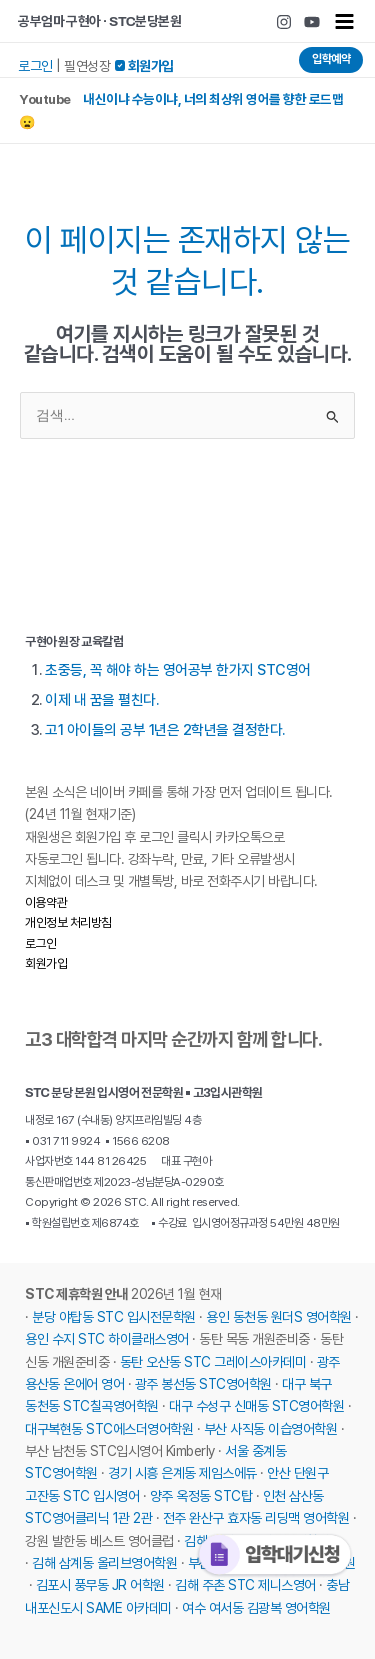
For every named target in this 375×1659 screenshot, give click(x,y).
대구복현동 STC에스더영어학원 (109, 1429)
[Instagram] (284, 22)
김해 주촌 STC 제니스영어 (245, 1585)
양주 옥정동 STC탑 (201, 1496)
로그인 (35, 66)
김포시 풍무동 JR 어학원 (100, 1585)
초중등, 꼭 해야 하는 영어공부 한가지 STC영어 (178, 670)
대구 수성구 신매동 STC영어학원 (256, 1406)
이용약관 (46, 902)
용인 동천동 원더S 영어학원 (279, 1317)
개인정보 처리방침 (68, 922)
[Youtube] (312, 22)
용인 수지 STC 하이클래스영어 (107, 1339)
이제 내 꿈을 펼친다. (101, 700)
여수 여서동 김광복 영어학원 (256, 1608)
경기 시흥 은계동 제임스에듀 (182, 1473)
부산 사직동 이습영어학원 (271, 1429)
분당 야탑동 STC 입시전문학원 (114, 1317)
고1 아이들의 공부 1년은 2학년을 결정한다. (165, 730)
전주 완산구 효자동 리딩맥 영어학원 (256, 1518)
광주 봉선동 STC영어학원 (203, 1384)
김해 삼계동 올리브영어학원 (104, 1563)
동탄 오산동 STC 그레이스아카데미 (213, 1362)
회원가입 (46, 963)
